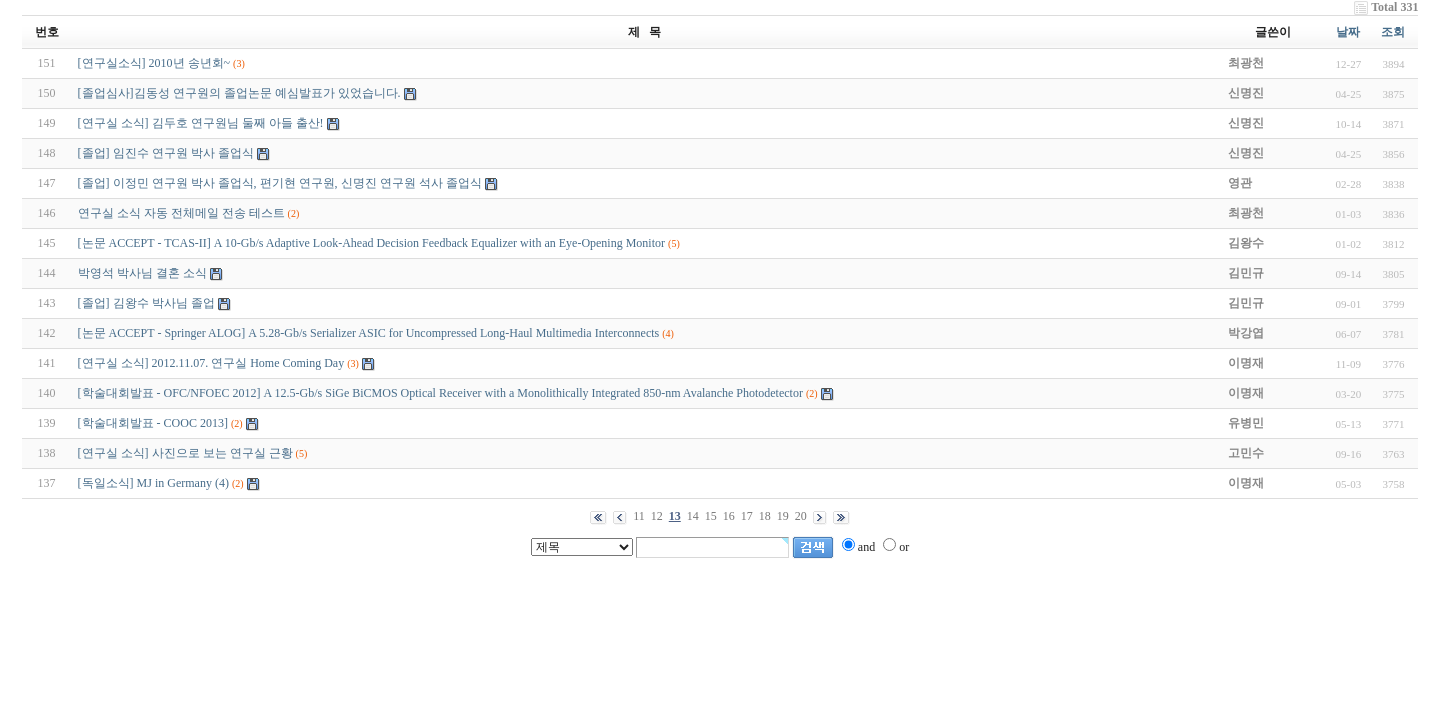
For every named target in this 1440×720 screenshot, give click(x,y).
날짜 (1348, 32)
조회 (1393, 32)
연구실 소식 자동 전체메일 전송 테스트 (181, 213)
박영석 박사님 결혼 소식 (142, 273)
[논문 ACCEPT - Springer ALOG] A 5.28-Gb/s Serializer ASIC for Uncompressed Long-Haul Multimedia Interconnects (369, 333)
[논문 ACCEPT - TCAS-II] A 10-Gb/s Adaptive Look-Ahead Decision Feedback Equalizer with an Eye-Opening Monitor (371, 243)
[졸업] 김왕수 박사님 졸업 (146, 303)
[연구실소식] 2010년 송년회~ (154, 63)
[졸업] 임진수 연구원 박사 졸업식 (166, 153)
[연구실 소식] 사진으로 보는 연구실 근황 (185, 453)
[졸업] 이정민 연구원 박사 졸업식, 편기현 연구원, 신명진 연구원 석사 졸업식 (280, 183)
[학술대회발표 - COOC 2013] (153, 423)
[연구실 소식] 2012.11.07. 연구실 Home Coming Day (211, 363)
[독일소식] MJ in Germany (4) (153, 483)
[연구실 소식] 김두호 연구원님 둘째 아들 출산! (201, 123)
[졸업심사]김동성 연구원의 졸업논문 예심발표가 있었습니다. (239, 93)
